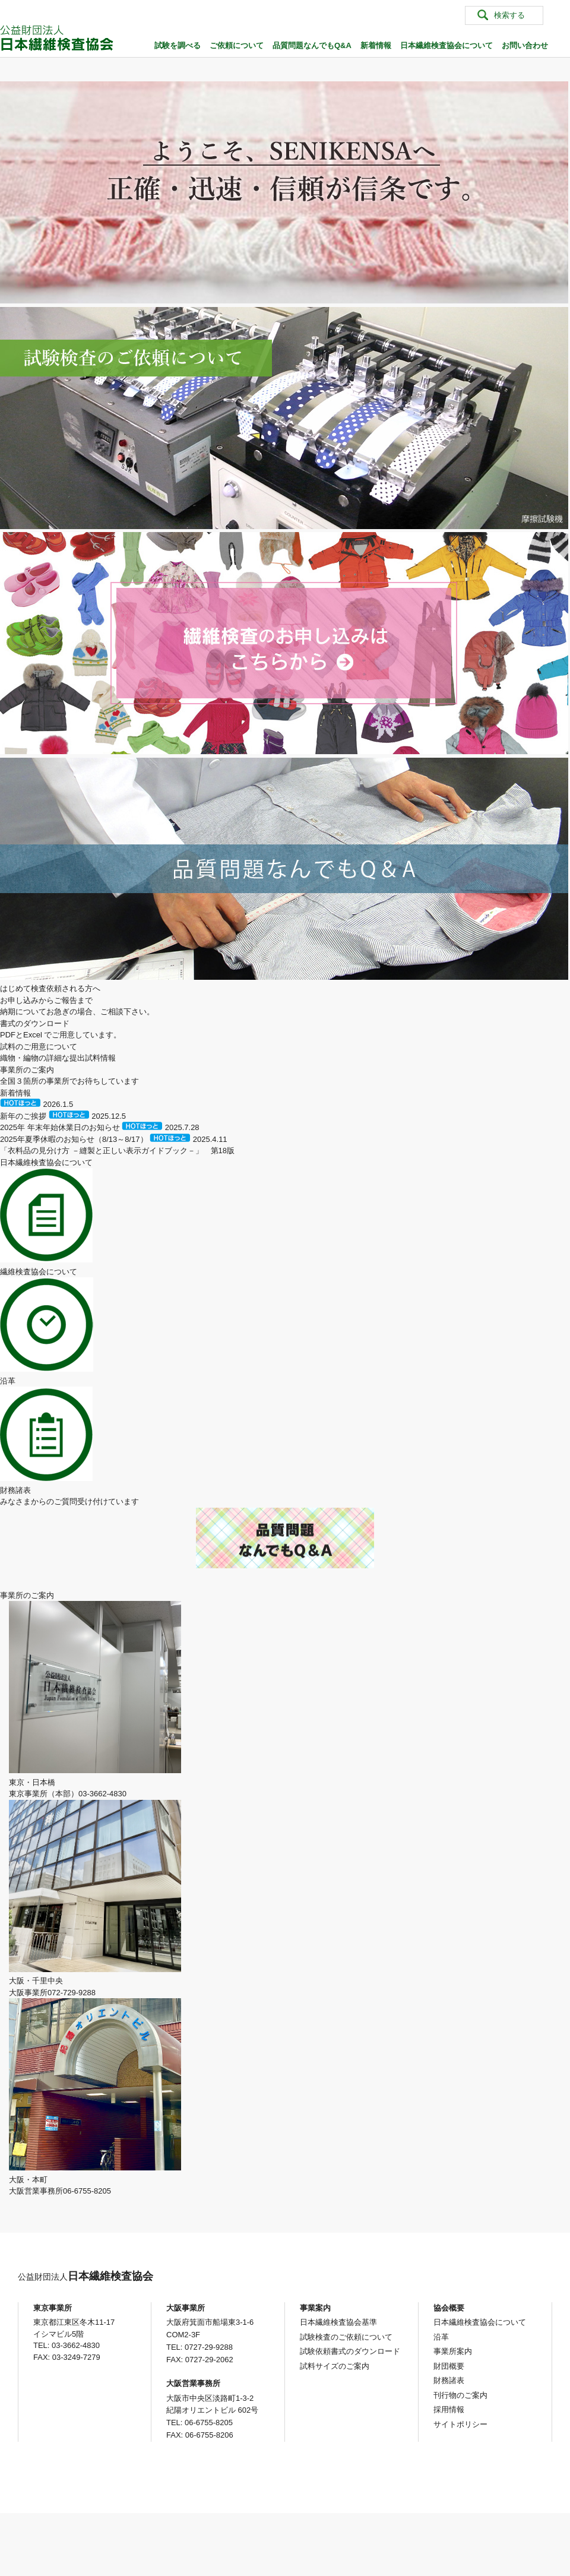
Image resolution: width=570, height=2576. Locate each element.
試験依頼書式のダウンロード (350, 2351)
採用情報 (448, 2409)
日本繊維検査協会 (85, 2276)
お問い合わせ (525, 45)
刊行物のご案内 (460, 2395)
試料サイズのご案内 (334, 2366)
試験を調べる (177, 45)
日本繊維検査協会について (446, 45)
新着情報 (375, 45)
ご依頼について (237, 45)
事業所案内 (452, 2351)
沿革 (441, 2337)
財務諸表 (448, 2380)
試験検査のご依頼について (346, 2337)
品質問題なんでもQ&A (312, 45)
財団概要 (448, 2366)
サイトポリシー (460, 2424)
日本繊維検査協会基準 (338, 2322)
